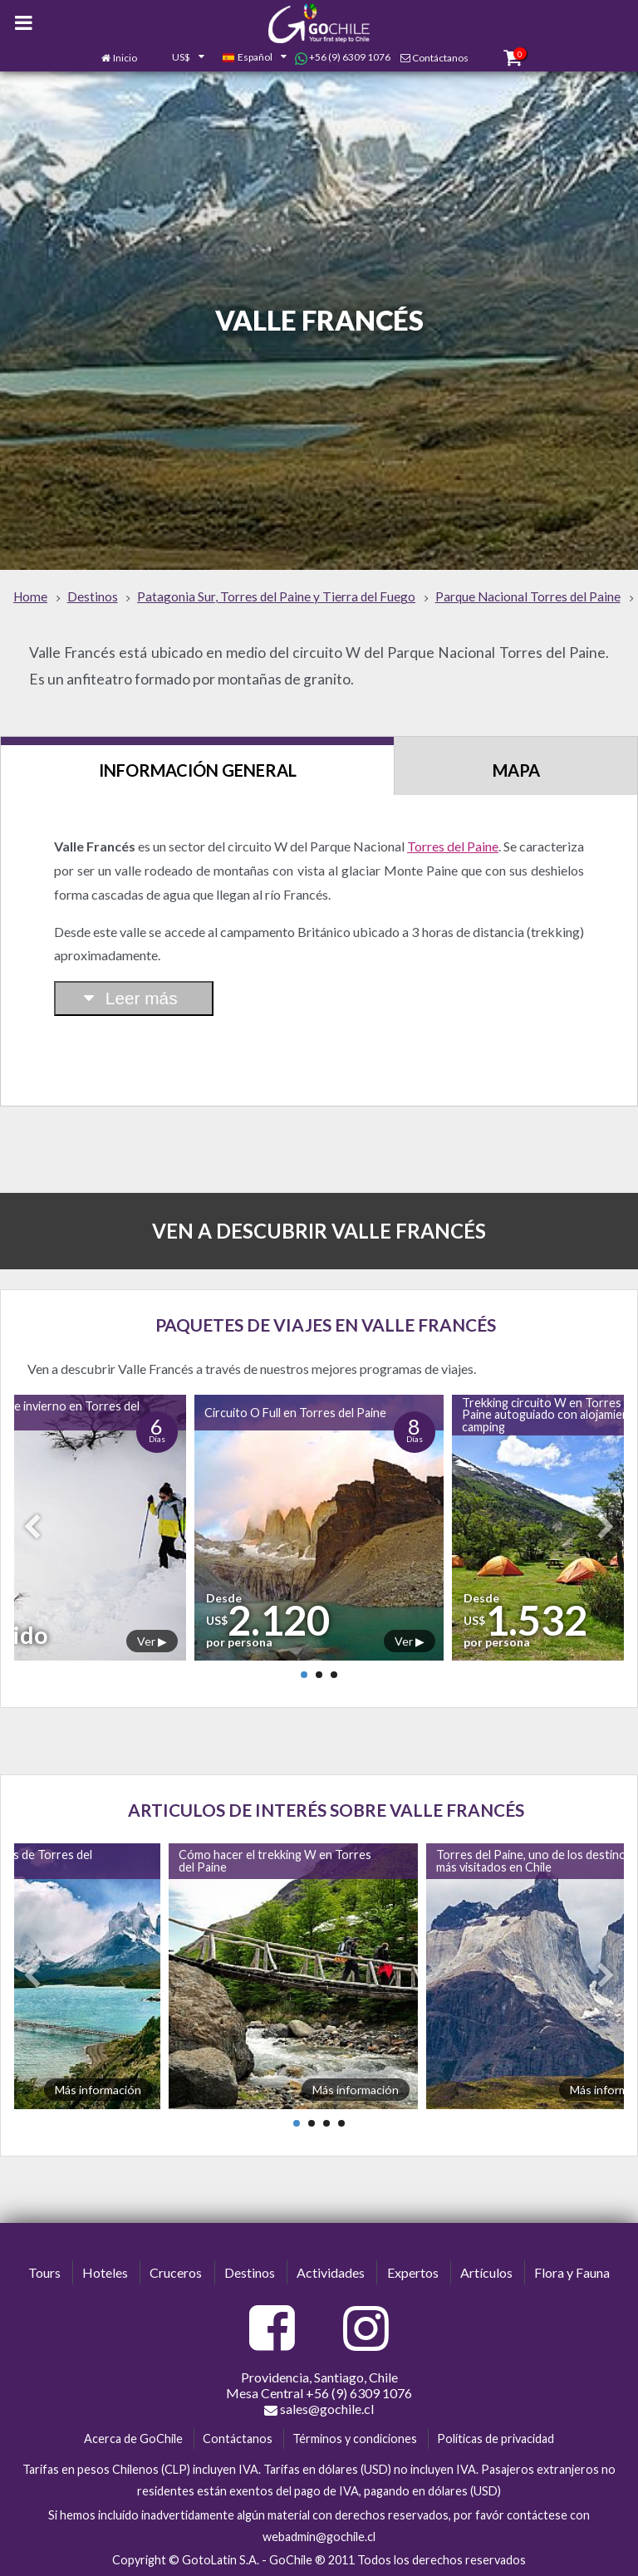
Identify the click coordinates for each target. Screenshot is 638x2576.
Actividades (331, 2272)
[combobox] (179, 58)
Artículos (486, 2272)
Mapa (516, 770)
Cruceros (176, 2272)
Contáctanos (440, 58)
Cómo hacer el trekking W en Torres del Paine (275, 1860)
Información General (198, 770)
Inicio (125, 58)
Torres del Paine (452, 846)
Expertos (413, 2272)
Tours (44, 2272)
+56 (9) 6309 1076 (342, 57)
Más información (98, 2090)
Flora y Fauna (572, 2272)
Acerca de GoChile (133, 2438)
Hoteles (105, 2272)
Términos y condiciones (354, 2438)
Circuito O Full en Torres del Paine (295, 1413)
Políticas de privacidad (495, 2438)
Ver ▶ (152, 1641)
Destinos (249, 2272)
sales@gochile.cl (319, 2409)
